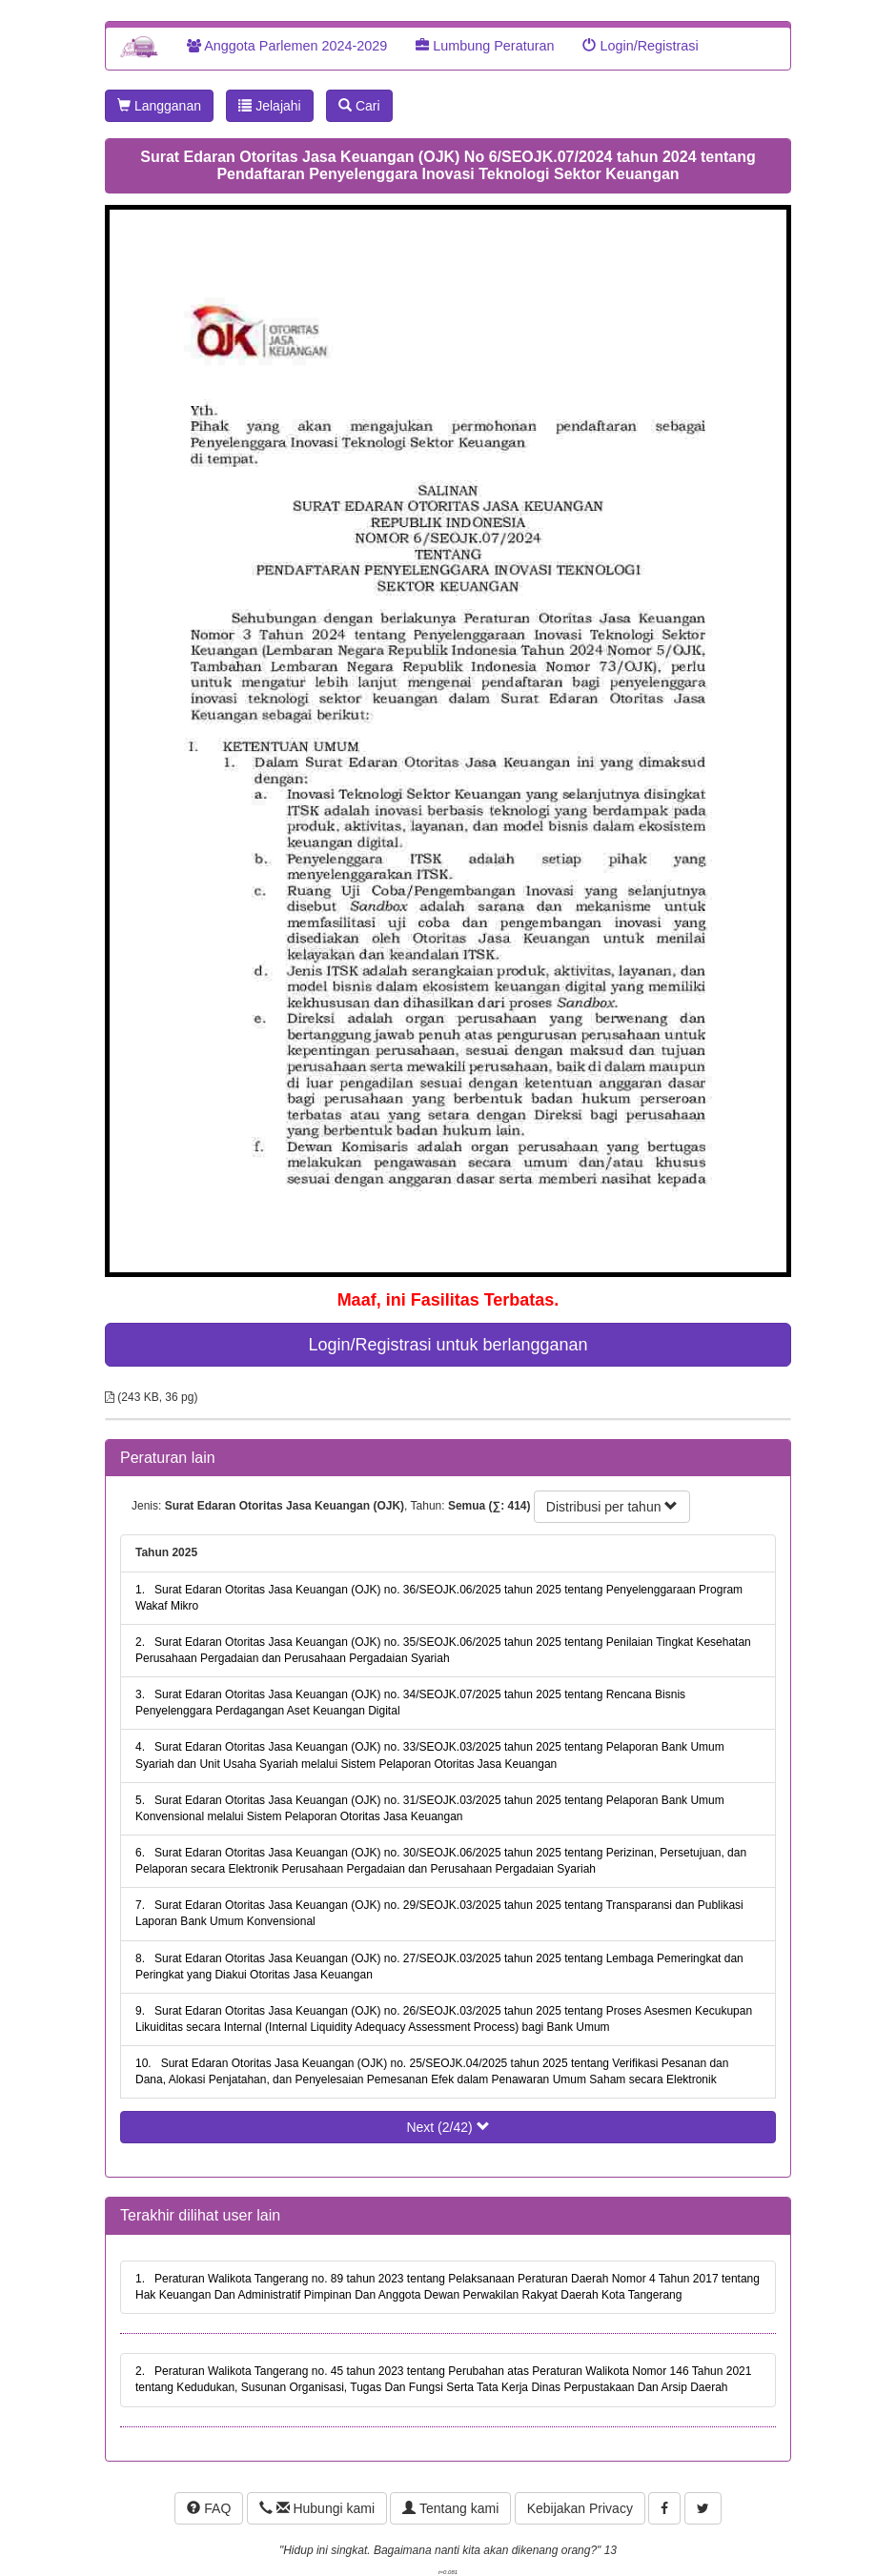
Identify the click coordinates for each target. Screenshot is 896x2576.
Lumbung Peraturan (485, 45)
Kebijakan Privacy (580, 2508)
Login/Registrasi (640, 45)
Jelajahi (269, 105)
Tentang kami (450, 2508)
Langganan (159, 105)
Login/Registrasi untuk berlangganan (447, 1344)
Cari (359, 105)
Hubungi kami (317, 2508)
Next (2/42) (447, 2127)
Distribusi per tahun (612, 1506)
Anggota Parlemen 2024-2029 (287, 45)
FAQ (209, 2508)
